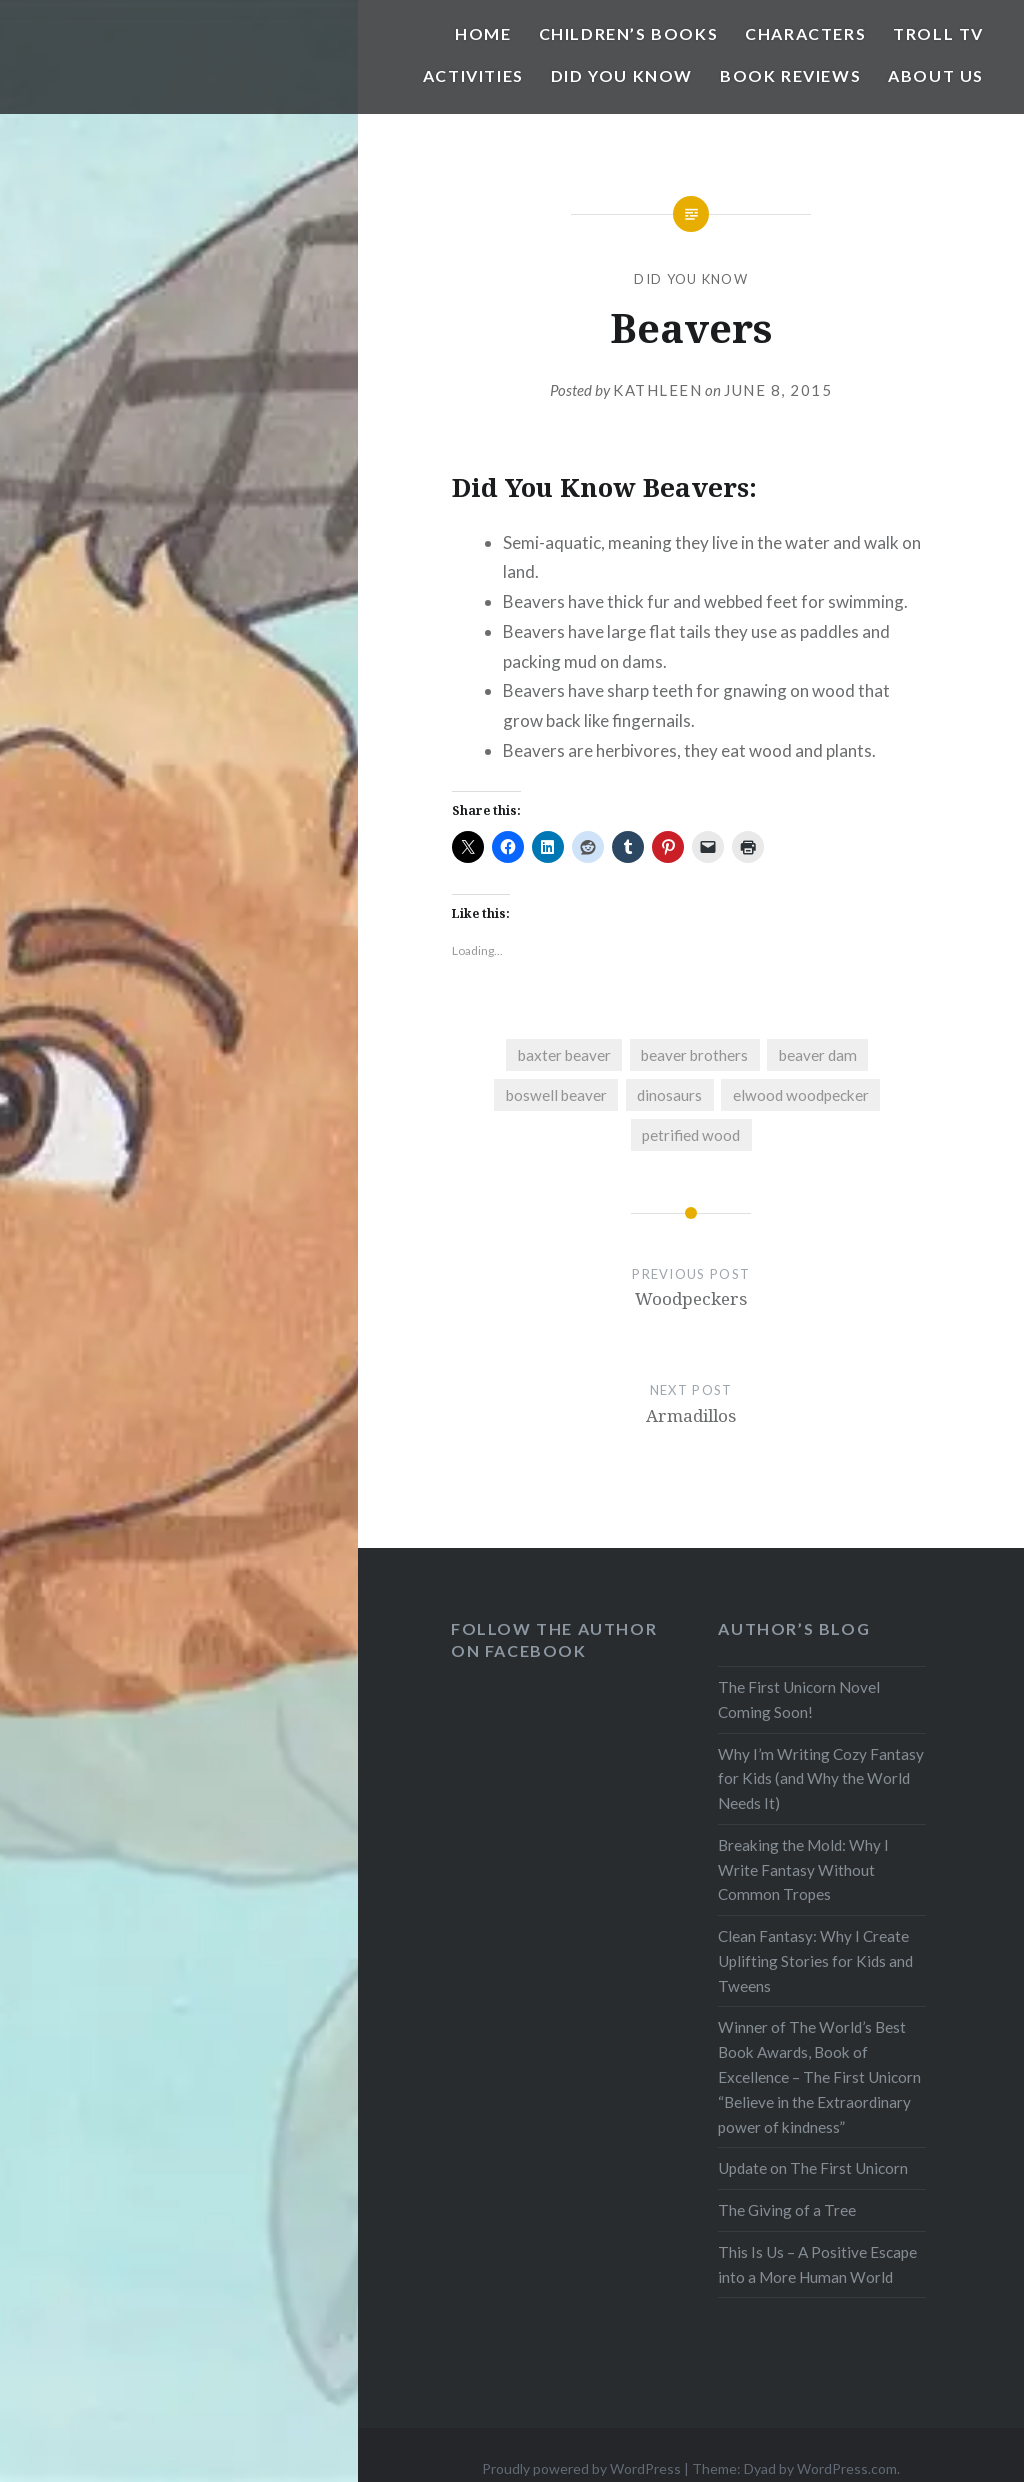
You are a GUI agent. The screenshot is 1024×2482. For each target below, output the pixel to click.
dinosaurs (669, 1095)
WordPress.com (847, 2468)
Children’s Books (629, 33)
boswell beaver (556, 1095)
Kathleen (657, 390)
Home (483, 33)
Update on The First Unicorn (813, 2168)
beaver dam (818, 1055)
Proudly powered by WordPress (581, 2468)
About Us (936, 75)
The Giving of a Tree (787, 2210)
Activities (473, 75)
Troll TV (938, 33)
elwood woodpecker (801, 1095)
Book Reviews (790, 75)
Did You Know (622, 75)
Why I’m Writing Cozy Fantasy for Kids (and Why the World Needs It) (821, 1779)
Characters (805, 33)
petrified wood (691, 1135)
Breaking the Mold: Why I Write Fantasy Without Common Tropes (803, 1870)
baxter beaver (564, 1055)
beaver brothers (694, 1055)
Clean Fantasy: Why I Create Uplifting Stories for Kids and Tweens (815, 1961)
